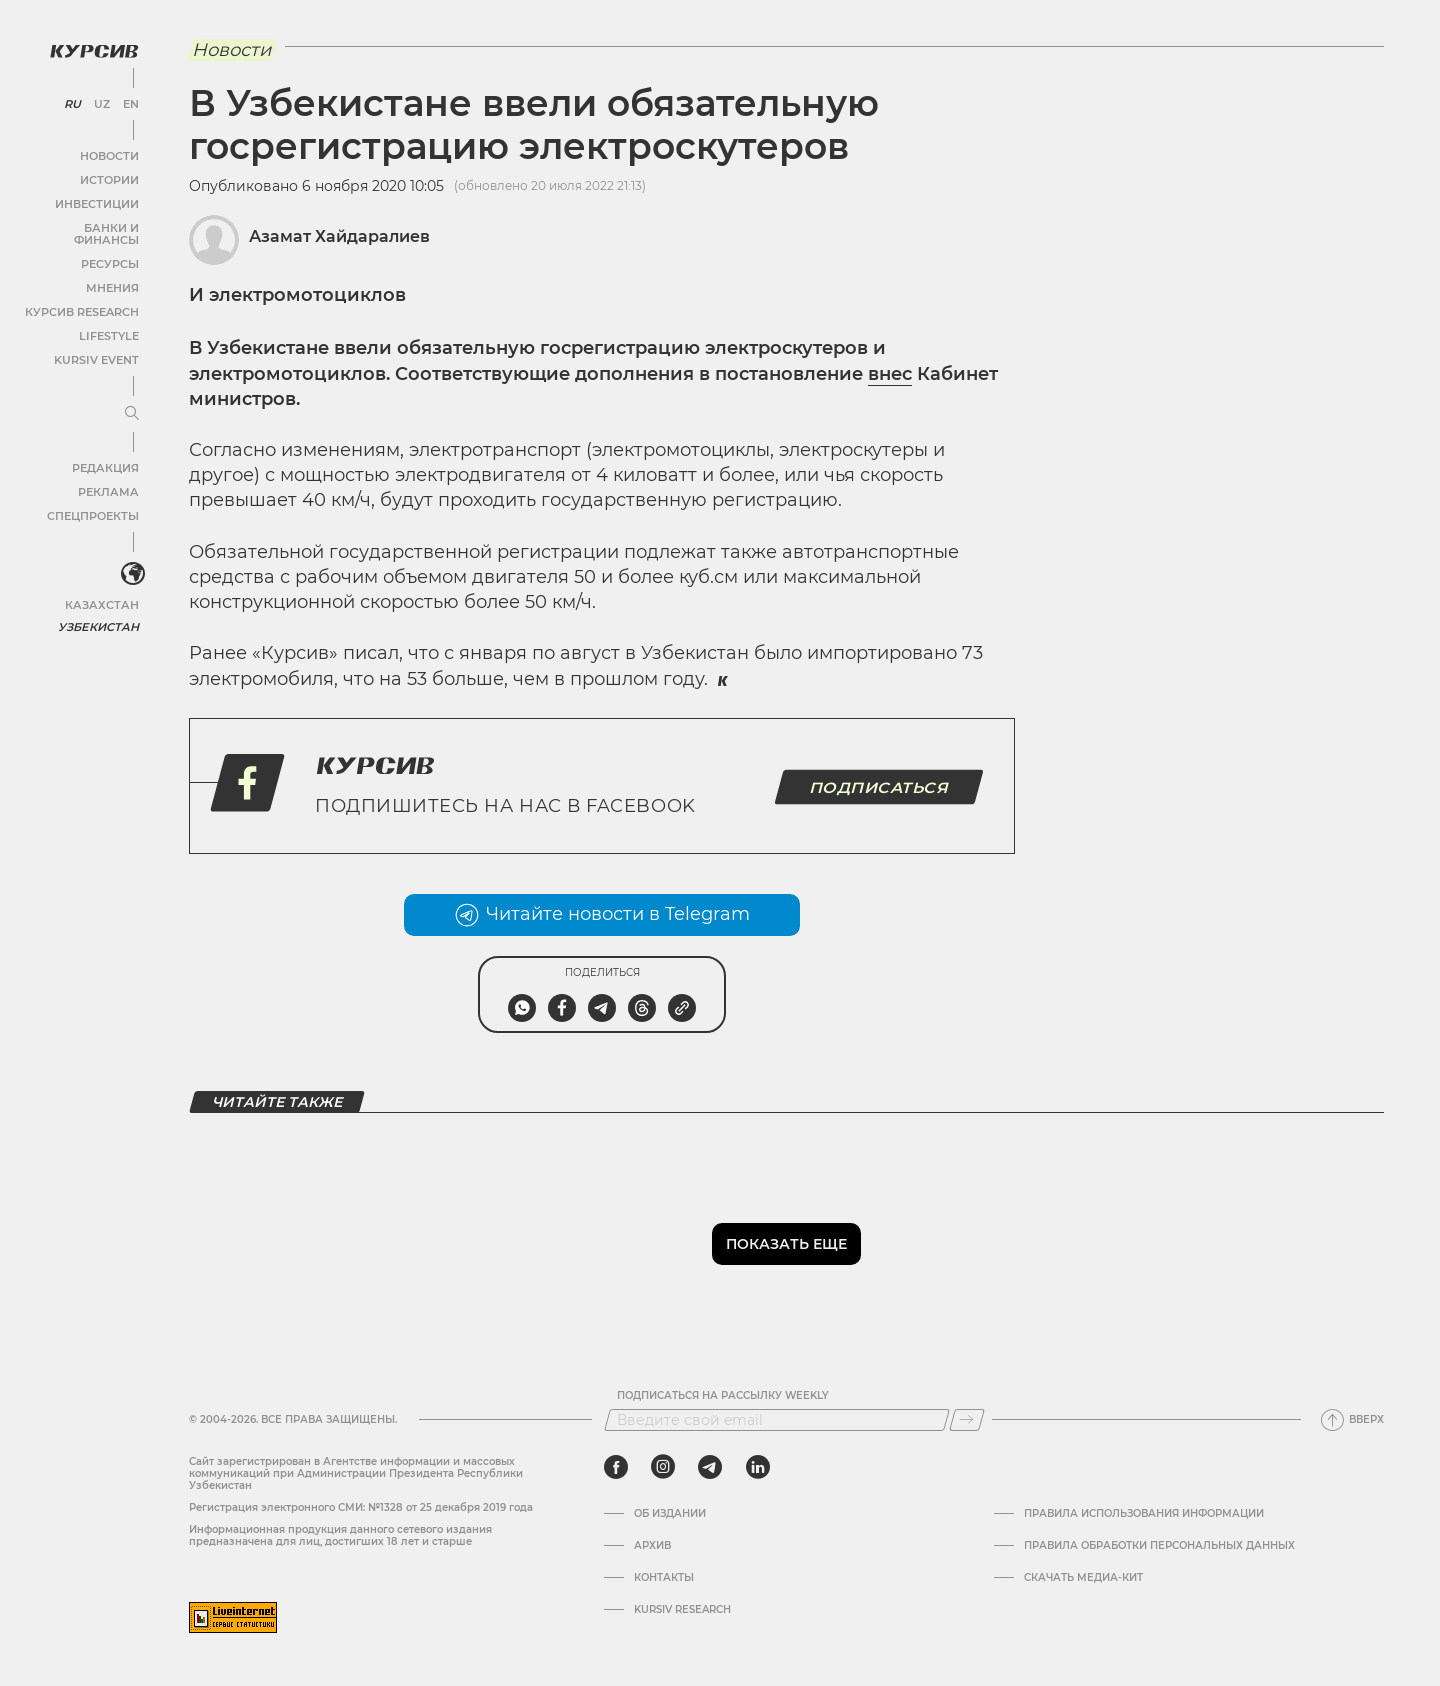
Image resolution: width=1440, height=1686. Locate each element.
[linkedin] (757, 1467)
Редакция (105, 451)
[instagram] (663, 1467)
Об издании (670, 1514)
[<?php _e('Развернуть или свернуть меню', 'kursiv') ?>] (129, 559)
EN (127, 100)
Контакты (664, 1578)
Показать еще (786, 1244)
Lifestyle (108, 319)
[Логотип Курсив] (90, 47)
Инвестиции (97, 199)
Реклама (107, 475)
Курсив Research (84, 295)
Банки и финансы (80, 223)
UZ (99, 100)
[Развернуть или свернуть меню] (128, 398)
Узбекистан (99, 609)
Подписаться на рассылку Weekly (723, 1396)
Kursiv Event (97, 343)
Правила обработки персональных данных (1159, 1546)
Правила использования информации (1144, 1514)
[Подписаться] (967, 1420)
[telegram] (710, 1467)
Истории (109, 175)
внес (890, 374)
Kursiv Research (682, 1610)
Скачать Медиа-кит (1083, 1578)
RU (71, 100)
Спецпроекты (93, 499)
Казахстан (102, 587)
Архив (652, 1546)
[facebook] (616, 1467)
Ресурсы (109, 247)
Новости (109, 151)
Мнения (111, 271)
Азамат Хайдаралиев (339, 236)
